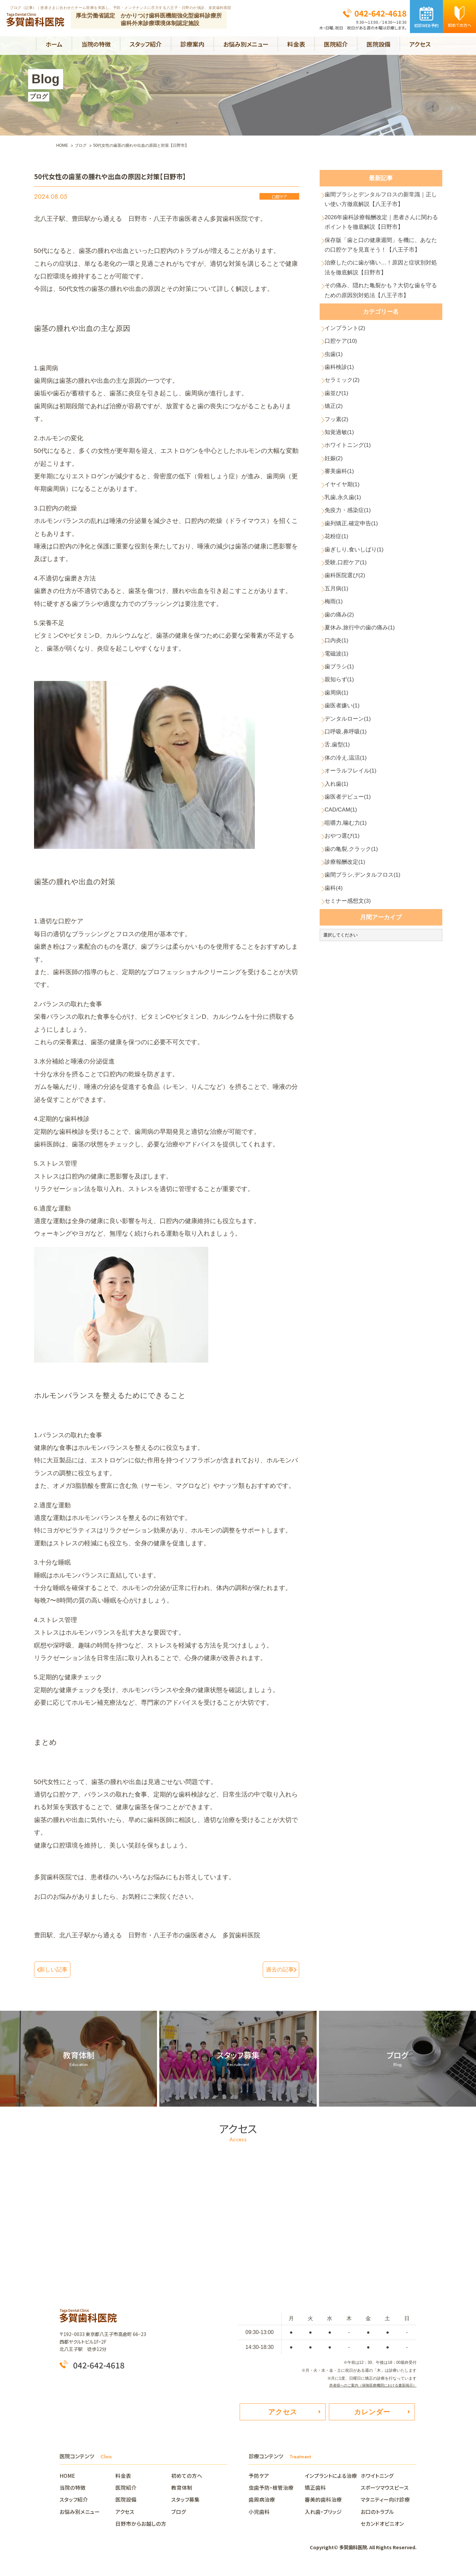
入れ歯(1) (339, 933)
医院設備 (378, 44)
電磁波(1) (339, 773)
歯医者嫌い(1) (345, 836)
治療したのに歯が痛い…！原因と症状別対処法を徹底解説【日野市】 (382, 302)
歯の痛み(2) (342, 724)
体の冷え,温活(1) (350, 900)
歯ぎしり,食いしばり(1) (359, 644)
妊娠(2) (336, 533)
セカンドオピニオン (382, 2527)
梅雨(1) (336, 708)
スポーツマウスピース (385, 2491)
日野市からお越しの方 (140, 2527)
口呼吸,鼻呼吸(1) (350, 868)
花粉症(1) (339, 628)
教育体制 (181, 2491)
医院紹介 (336, 44)
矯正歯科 (315, 2491)
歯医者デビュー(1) (352, 948)
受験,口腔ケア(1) (350, 660)
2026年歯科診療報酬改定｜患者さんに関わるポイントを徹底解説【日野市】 (383, 232)
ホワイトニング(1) (352, 516)
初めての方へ (186, 2478)
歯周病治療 (262, 2503)
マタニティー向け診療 (385, 2503)
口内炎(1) (339, 756)
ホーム (54, 44)
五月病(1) (339, 693)
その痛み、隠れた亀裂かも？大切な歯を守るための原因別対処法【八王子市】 (382, 330)
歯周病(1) (339, 820)
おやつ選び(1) (345, 996)
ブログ (178, 2514)
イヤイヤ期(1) (345, 564)
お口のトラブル (377, 2514)
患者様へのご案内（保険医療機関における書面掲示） (368, 2384)
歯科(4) (336, 1060)
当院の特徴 (96, 44)
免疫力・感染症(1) (352, 596)
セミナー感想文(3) (352, 1076)
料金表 (296, 44)
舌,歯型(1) (340, 884)
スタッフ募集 (185, 2503)
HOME (70, 2478)
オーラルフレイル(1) (355, 916)
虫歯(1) (336, 404)
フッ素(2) (339, 484)
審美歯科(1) (342, 548)
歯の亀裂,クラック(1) (356, 1013)
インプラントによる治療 (331, 2478)
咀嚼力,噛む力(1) (350, 980)
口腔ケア (279, 197)
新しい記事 (56, 1969)
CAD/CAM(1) (344, 965)
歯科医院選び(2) (349, 676)
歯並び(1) (339, 453)
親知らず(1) (342, 804)
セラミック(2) (345, 436)
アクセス (420, 44)
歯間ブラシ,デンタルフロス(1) (368, 1045)
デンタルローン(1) (352, 853)
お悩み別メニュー (245, 44)
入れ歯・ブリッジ (323, 2514)
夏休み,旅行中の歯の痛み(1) (365, 740)
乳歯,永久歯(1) (346, 580)
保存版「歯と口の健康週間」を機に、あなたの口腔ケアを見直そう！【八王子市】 (382, 267)
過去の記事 (276, 1969)
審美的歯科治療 (323, 2503)
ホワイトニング (377, 2478)
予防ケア (259, 2478)
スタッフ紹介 (146, 44)
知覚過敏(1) (342, 500)
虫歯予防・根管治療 (271, 2491)
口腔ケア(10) (344, 388)
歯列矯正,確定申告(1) (356, 613)
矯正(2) (336, 468)
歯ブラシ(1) (342, 788)
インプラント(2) (349, 372)
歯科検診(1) (342, 420)
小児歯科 (259, 2514)
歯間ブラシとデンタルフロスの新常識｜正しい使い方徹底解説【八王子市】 (382, 203)
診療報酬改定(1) (349, 1028)
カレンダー (372, 2413)
